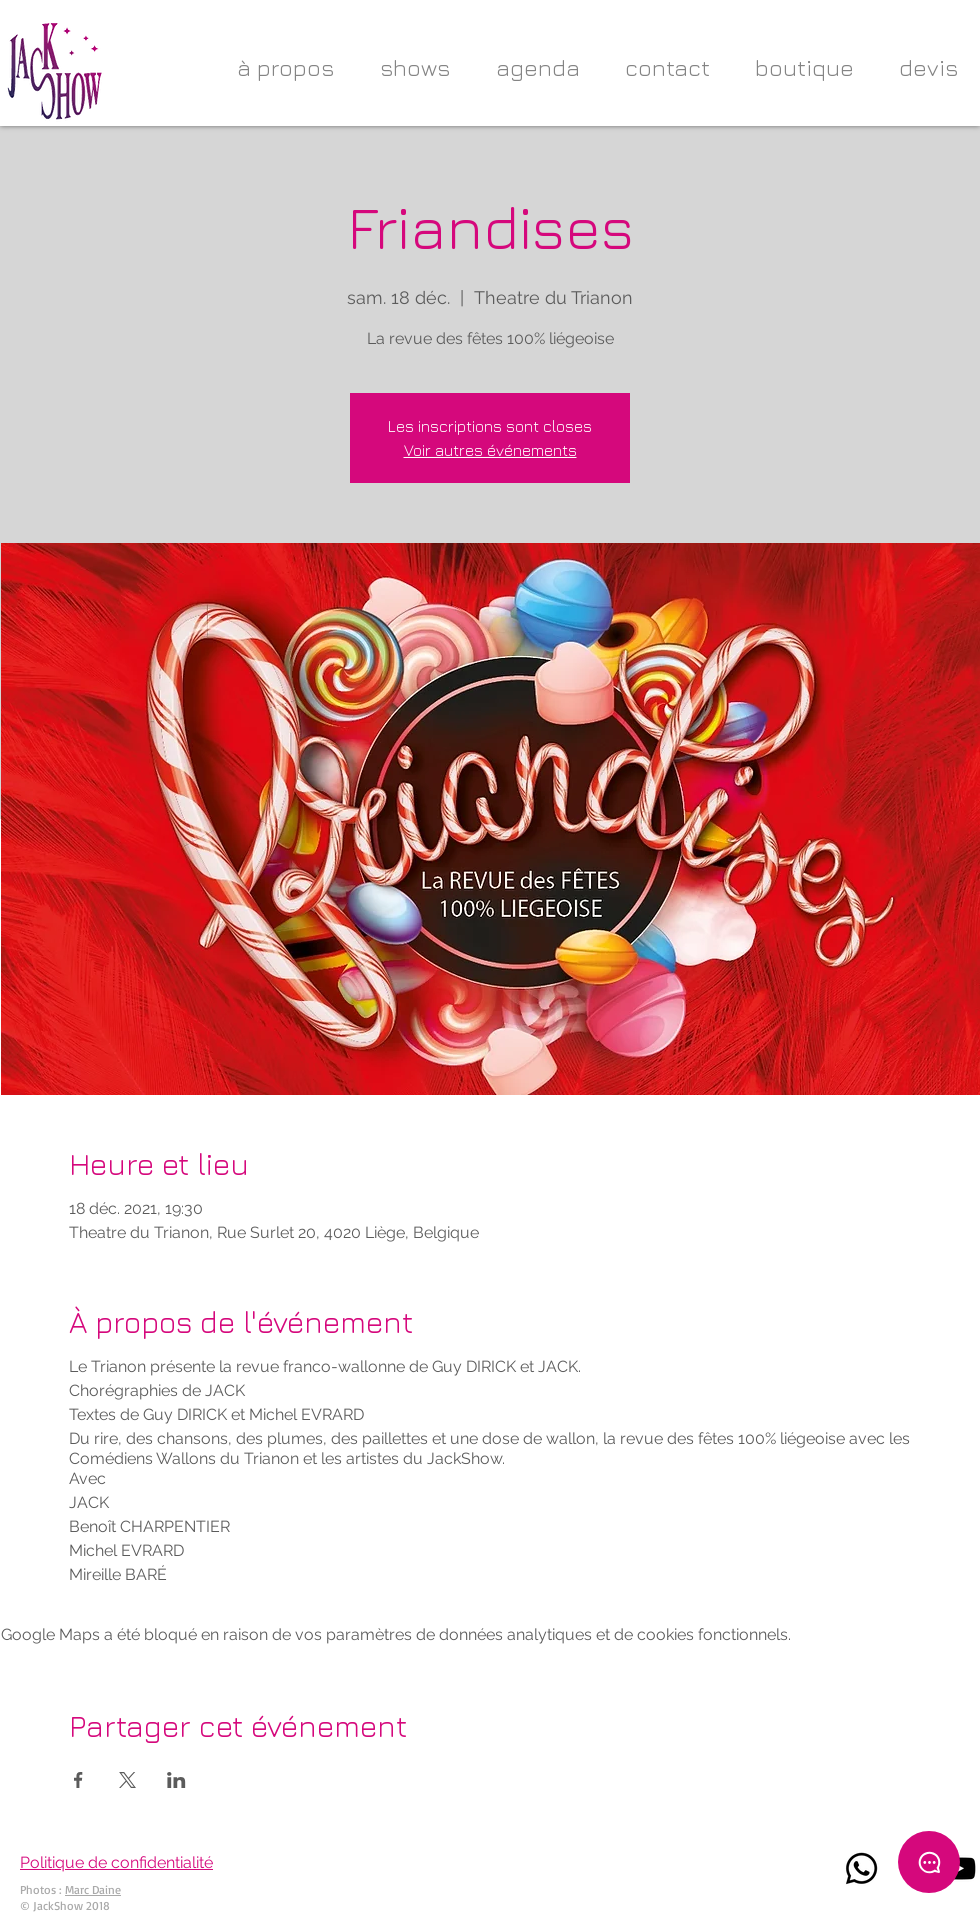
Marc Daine (93, 1889)
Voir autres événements (490, 450)
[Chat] (929, 1862)
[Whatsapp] (861, 1868)
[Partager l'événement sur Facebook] (78, 1780)
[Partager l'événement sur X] (127, 1780)
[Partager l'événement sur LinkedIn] (176, 1780)
